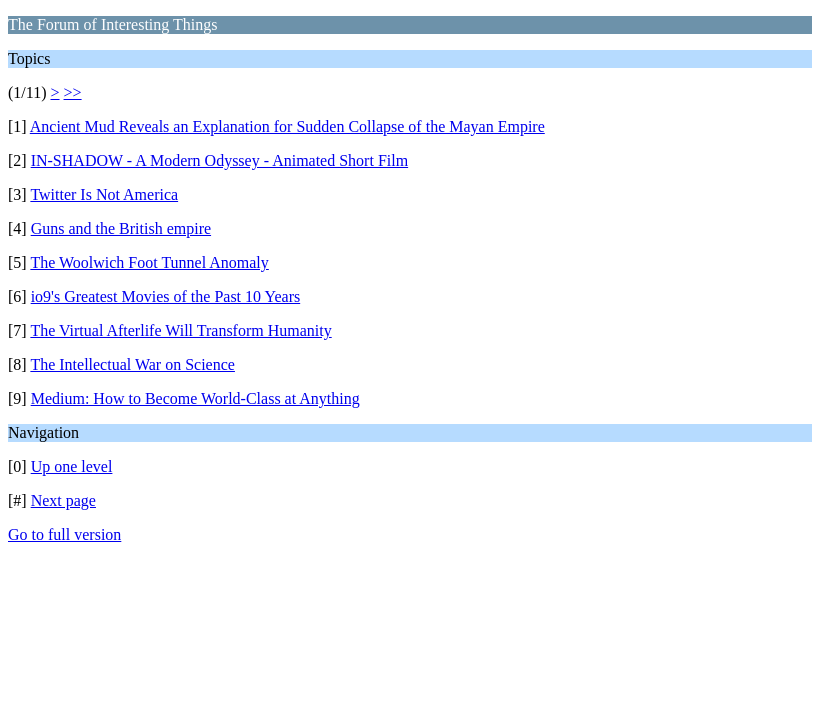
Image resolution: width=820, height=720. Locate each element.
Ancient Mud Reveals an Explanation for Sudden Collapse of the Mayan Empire (287, 126)
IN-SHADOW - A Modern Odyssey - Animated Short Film (219, 160)
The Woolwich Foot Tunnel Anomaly (149, 262)
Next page (63, 500)
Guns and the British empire (121, 228)
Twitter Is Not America (104, 194)
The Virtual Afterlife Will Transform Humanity (180, 330)
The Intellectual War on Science (132, 364)
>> (73, 92)
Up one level (72, 466)
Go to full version (64, 534)
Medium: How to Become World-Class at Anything (195, 398)
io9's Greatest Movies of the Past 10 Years (166, 296)
